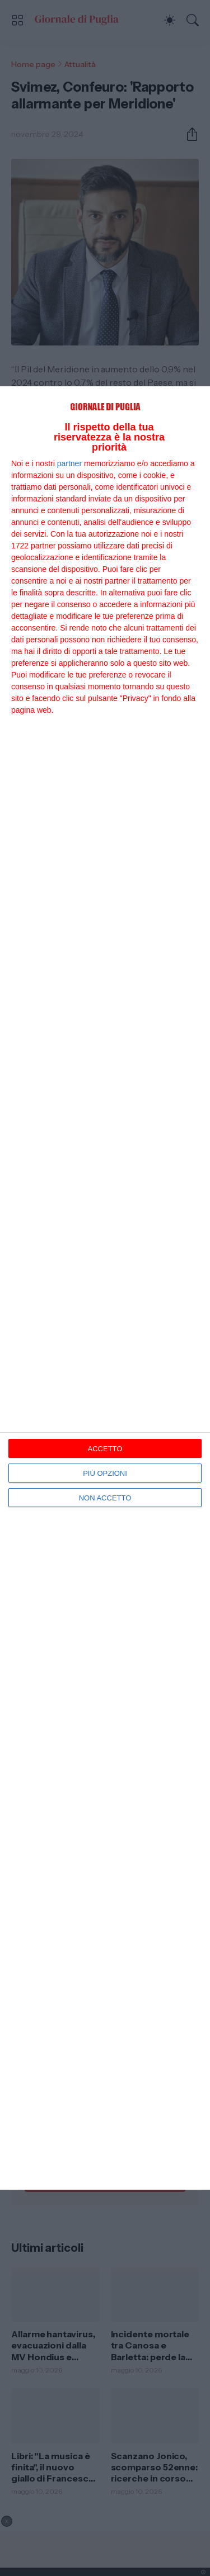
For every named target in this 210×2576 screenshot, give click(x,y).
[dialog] (105, 1288)
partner (69, 463)
